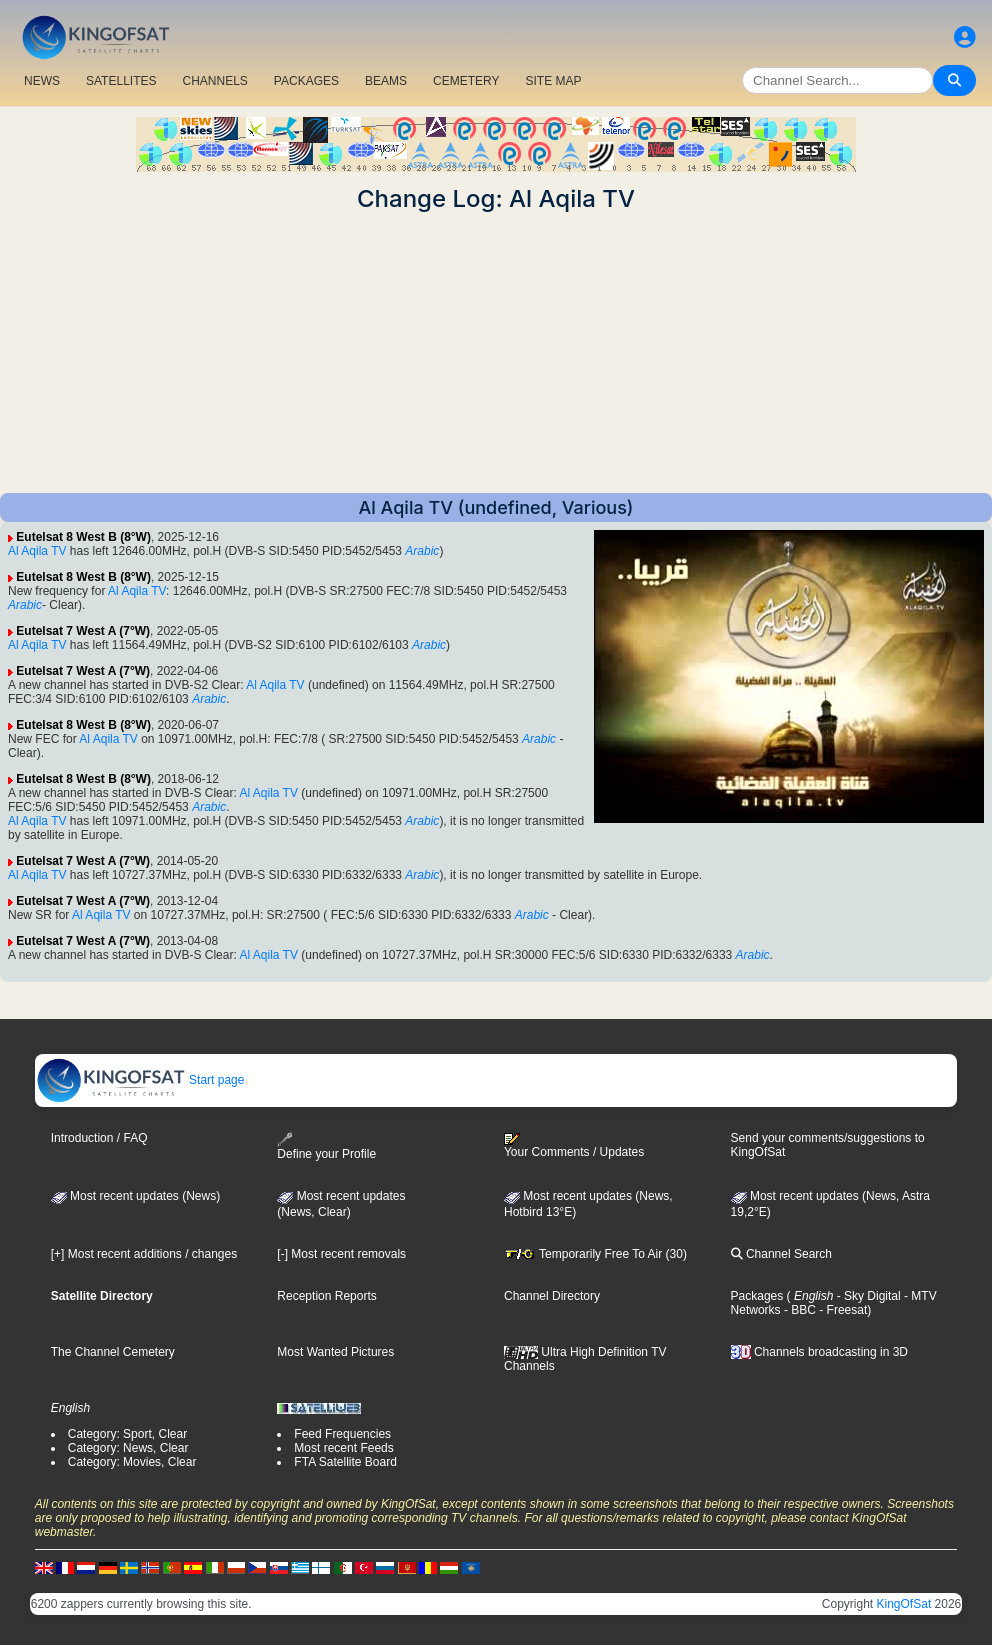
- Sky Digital (866, 1296)
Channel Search (781, 1254)
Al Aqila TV (37, 551)
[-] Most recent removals (341, 1254)
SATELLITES (121, 81)
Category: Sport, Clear (127, 1434)
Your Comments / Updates (574, 1146)
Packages (757, 1296)
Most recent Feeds (343, 1448)
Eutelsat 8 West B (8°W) (83, 537)
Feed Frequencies (342, 1434)
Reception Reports (326, 1296)
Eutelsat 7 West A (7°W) (83, 631)
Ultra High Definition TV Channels (585, 1359)
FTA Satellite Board (345, 1462)
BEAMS (386, 81)
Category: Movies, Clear (132, 1462)
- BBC (798, 1310)
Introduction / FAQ (99, 1138)
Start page (140, 1080)
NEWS (42, 81)
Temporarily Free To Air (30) (595, 1254)
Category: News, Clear (128, 1448)
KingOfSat (904, 1604)
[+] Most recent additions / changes (144, 1254)
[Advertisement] (496, 353)
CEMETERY (466, 81)
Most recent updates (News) (135, 1196)
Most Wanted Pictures (335, 1352)
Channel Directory (552, 1296)
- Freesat (841, 1310)
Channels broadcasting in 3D (819, 1352)
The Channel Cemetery (113, 1352)
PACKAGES (306, 81)
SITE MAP (553, 81)
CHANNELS (214, 81)
